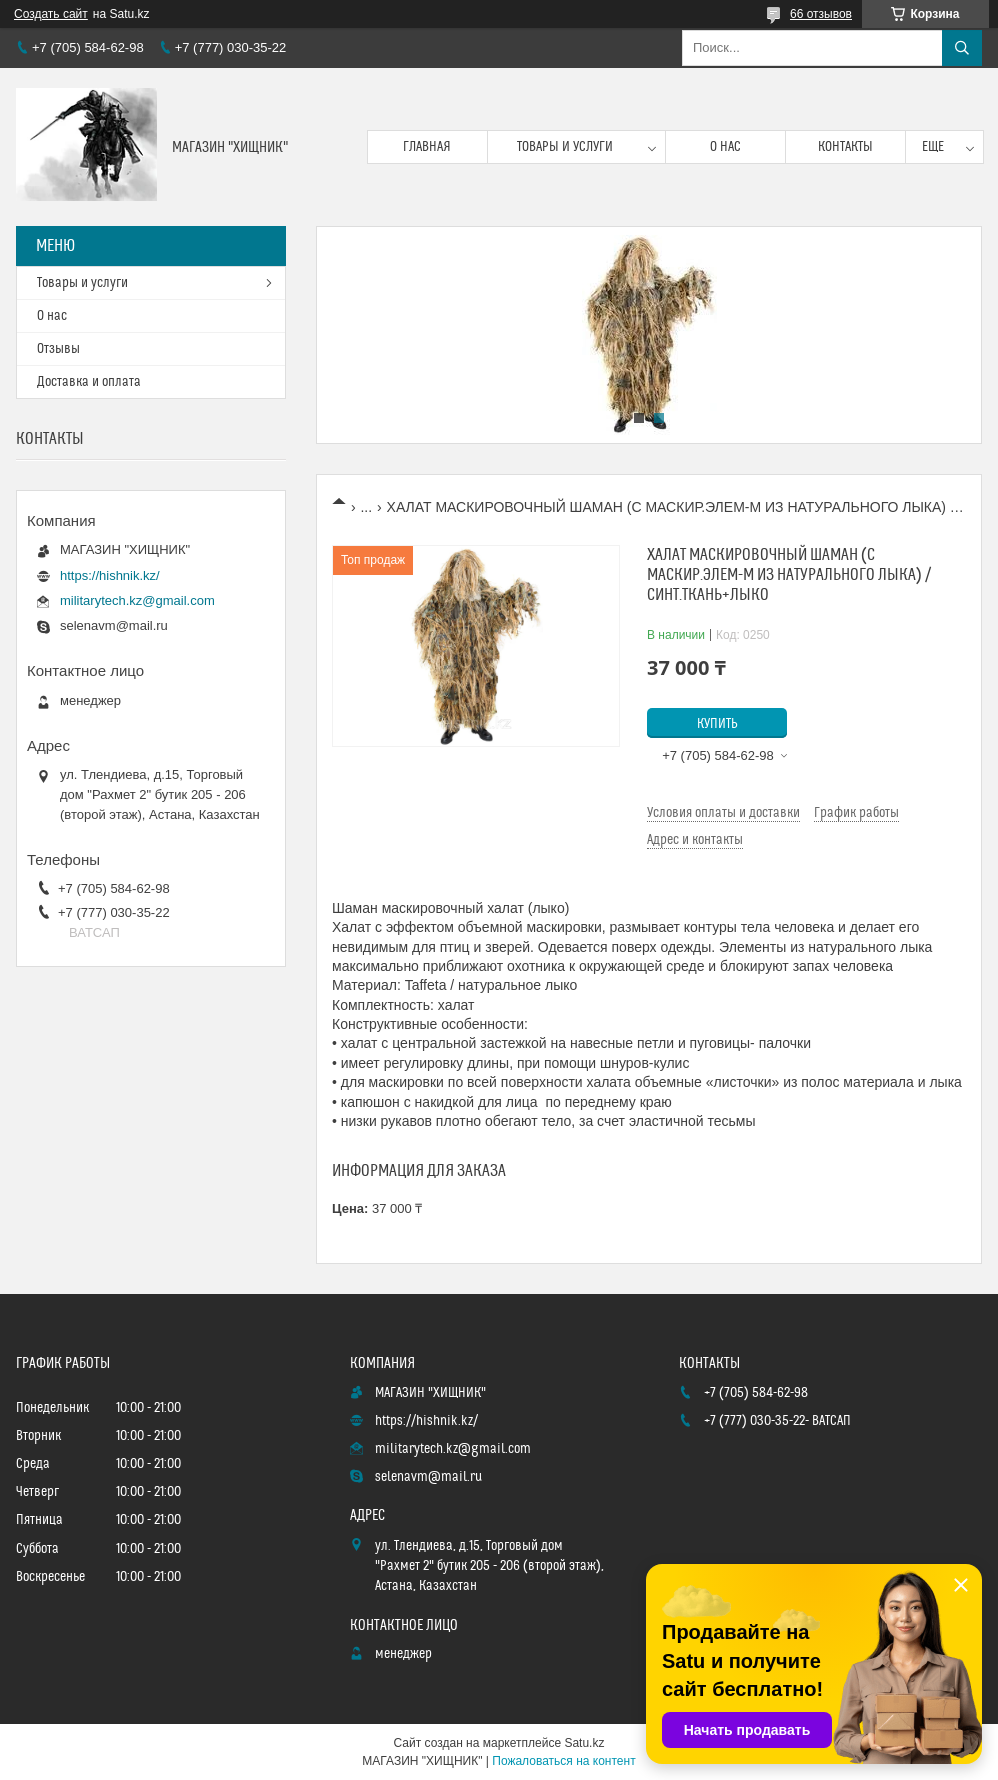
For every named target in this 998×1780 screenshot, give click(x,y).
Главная (427, 147)
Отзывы (58, 349)
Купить (717, 724)
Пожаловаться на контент (563, 1761)
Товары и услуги (565, 147)
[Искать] (962, 48)
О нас (725, 147)
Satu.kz (584, 1743)
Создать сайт (51, 14)
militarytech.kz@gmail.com (137, 600)
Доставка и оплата (89, 382)
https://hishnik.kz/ (110, 575)
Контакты (845, 147)
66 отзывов (821, 14)
